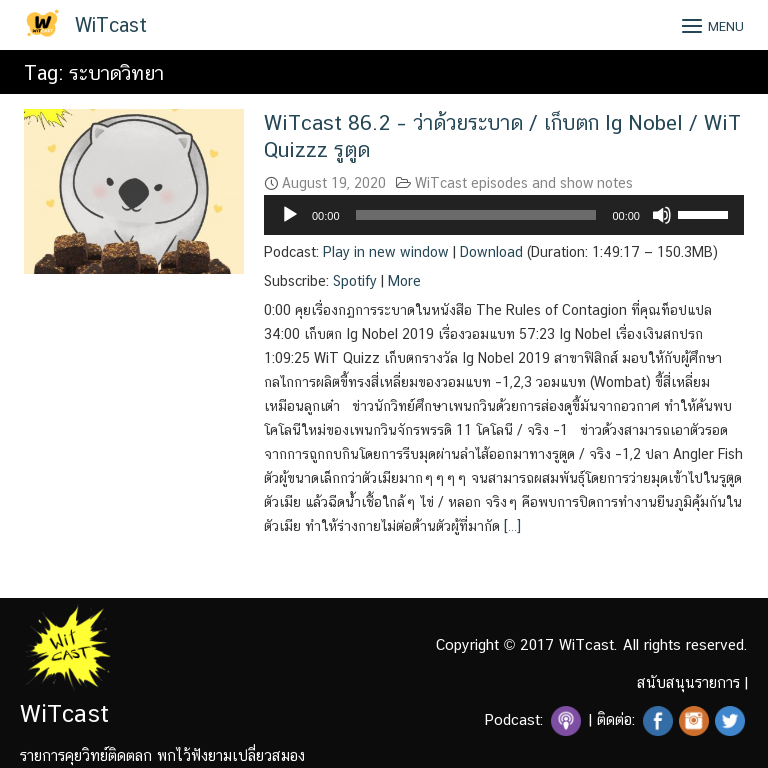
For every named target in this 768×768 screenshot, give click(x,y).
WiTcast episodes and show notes (524, 183)
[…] (510, 526)
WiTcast (111, 25)
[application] (504, 215)
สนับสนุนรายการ (688, 682)
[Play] (290, 215)
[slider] (476, 215)
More (404, 281)
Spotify (355, 281)
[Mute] (662, 215)
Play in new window (386, 252)
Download (491, 252)
